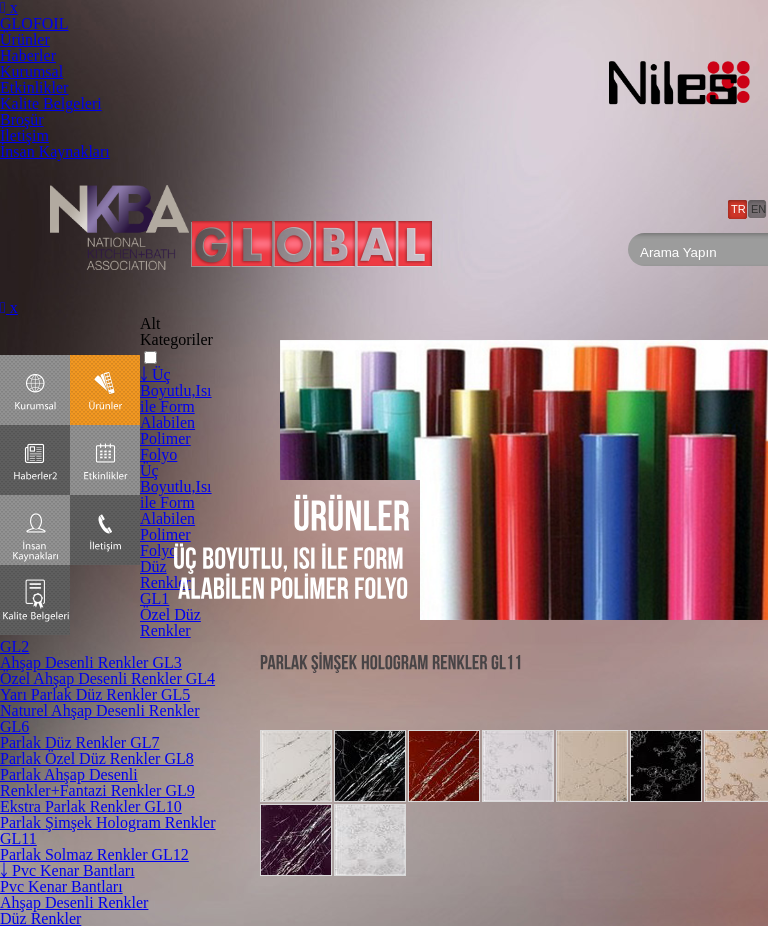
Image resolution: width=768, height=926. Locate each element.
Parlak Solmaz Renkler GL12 (94, 854)
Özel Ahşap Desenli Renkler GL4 (107, 678)
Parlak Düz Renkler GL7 (80, 742)
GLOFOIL (34, 23)
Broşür (22, 119)
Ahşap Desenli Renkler (74, 902)
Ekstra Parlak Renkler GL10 (91, 806)
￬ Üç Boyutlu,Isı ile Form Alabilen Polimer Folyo (176, 414)
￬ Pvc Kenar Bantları (67, 870)
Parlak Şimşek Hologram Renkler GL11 (108, 830)
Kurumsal (31, 71)
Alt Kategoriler (176, 331)
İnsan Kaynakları (55, 151)
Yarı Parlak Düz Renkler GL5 (95, 694)
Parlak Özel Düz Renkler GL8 (97, 758)
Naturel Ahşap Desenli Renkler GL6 (100, 718)
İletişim (24, 135)
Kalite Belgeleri (51, 103)
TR (738, 209)
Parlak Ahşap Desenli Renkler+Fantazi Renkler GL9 (97, 782)
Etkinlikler (34, 87)
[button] (150, 357)
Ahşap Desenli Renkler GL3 (91, 662)
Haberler (28, 55)
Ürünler (25, 39)
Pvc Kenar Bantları (61, 886)
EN (758, 209)
